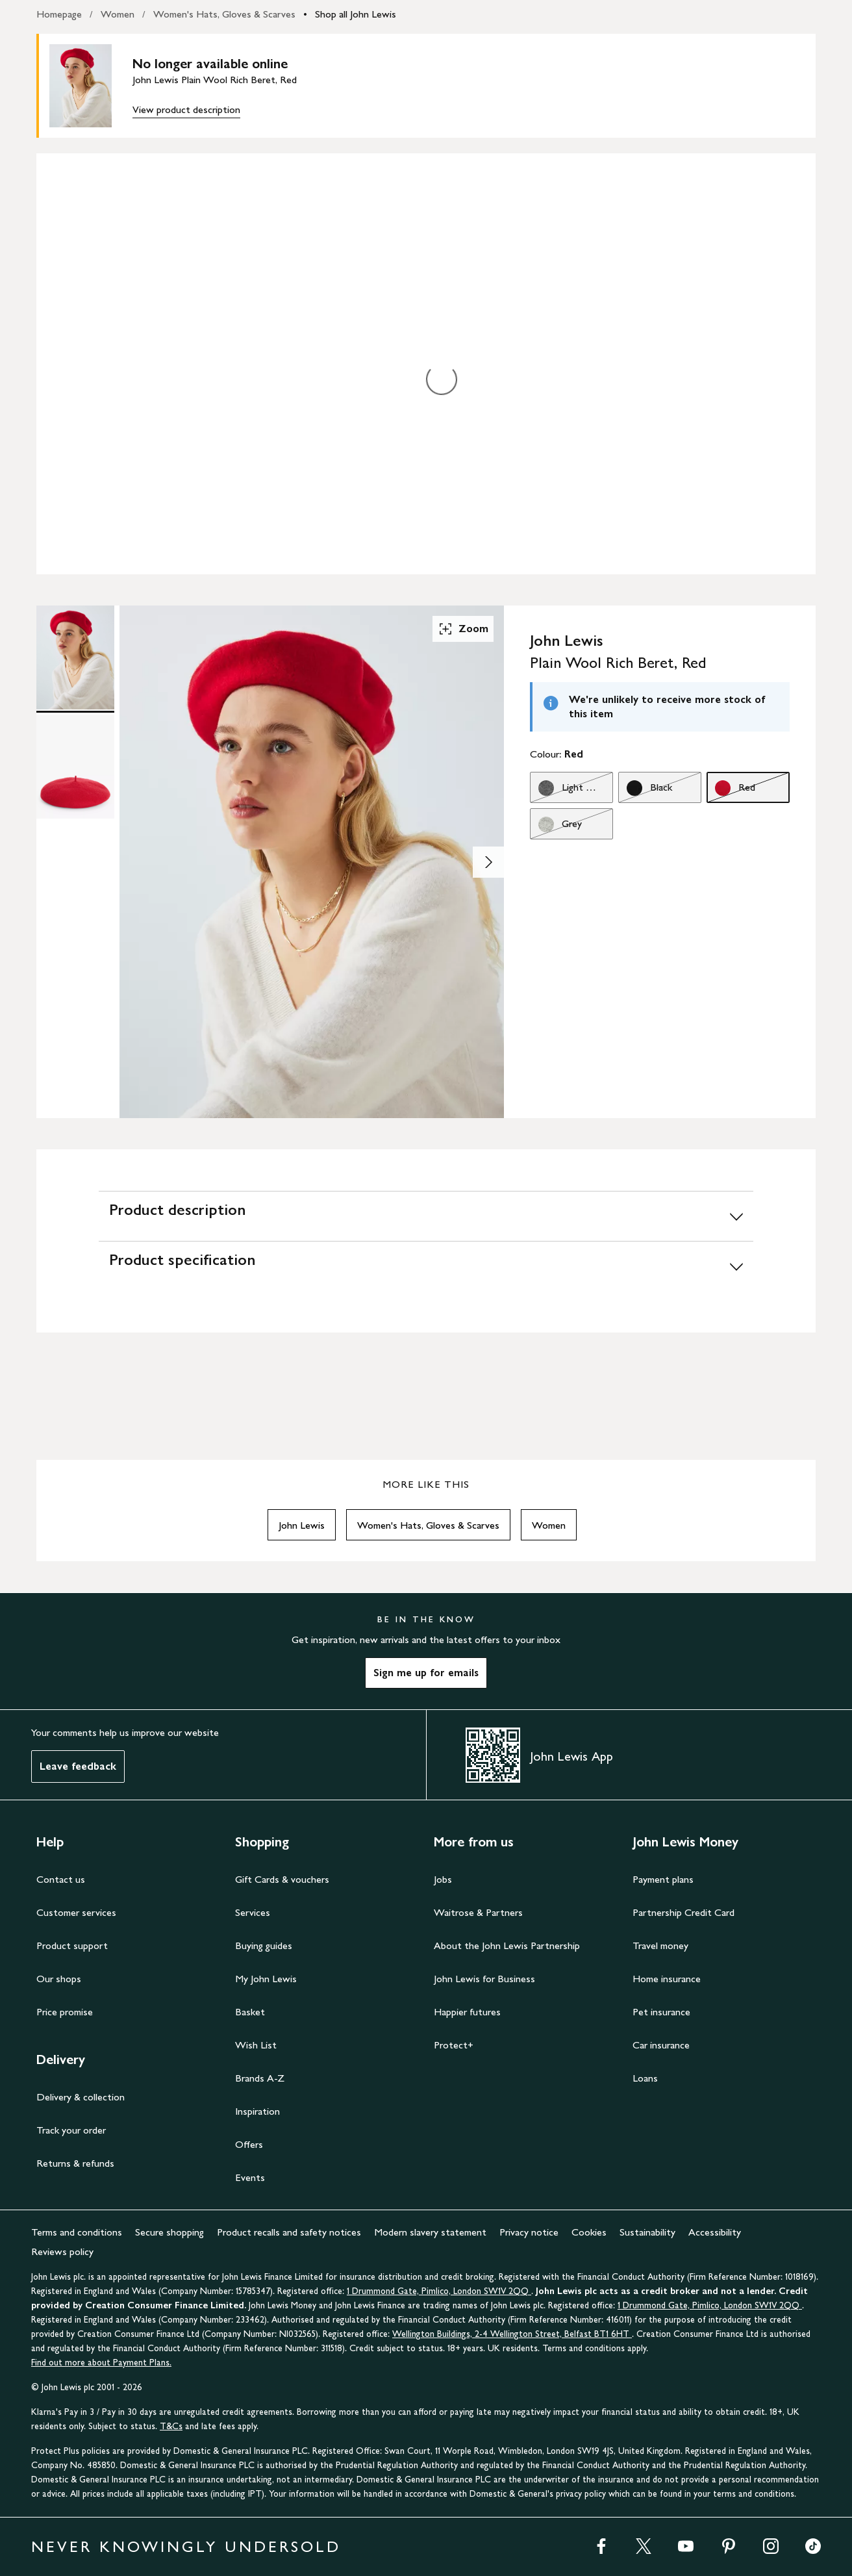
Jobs (443, 1879)
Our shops (58, 1978)
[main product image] (90, 85)
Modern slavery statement (430, 2232)
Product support (72, 1945)
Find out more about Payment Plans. (101, 2362)
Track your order (71, 2130)
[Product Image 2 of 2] (75, 767)
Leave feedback (78, 1766)
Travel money (660, 1945)
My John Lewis (266, 1978)
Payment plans (663, 1879)
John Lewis (302, 1525)
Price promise (64, 2012)
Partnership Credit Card (683, 1912)
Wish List (256, 2045)
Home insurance (667, 1978)
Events (250, 2177)
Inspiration (257, 2111)
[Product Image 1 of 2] (75, 657)
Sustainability (647, 2232)
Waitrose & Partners (478, 1912)
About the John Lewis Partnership (507, 1945)
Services (252, 1912)
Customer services (76, 1912)
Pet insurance (661, 2012)
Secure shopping (169, 2232)
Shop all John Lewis (355, 14)
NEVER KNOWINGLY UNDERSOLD (186, 2546)
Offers (249, 2144)
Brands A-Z (259, 2078)
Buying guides (263, 1945)
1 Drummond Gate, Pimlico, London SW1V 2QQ (439, 2291)
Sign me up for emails (426, 1672)
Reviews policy (62, 2251)
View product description (186, 109)
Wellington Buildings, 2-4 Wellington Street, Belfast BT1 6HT (512, 2334)
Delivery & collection (80, 2097)
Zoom (463, 629)
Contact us (60, 1879)
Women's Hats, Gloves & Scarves (224, 14)
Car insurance (661, 2045)
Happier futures (467, 2012)
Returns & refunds (75, 2163)
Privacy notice (528, 2232)
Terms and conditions (76, 2232)
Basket (250, 2012)
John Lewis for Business (484, 1978)
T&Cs (171, 2426)
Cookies (589, 2232)
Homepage (59, 14)
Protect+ (453, 2045)
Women (117, 14)
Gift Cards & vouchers (282, 1879)
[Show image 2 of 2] (488, 862)
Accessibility (714, 2232)
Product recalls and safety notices (289, 2232)
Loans (645, 2078)
